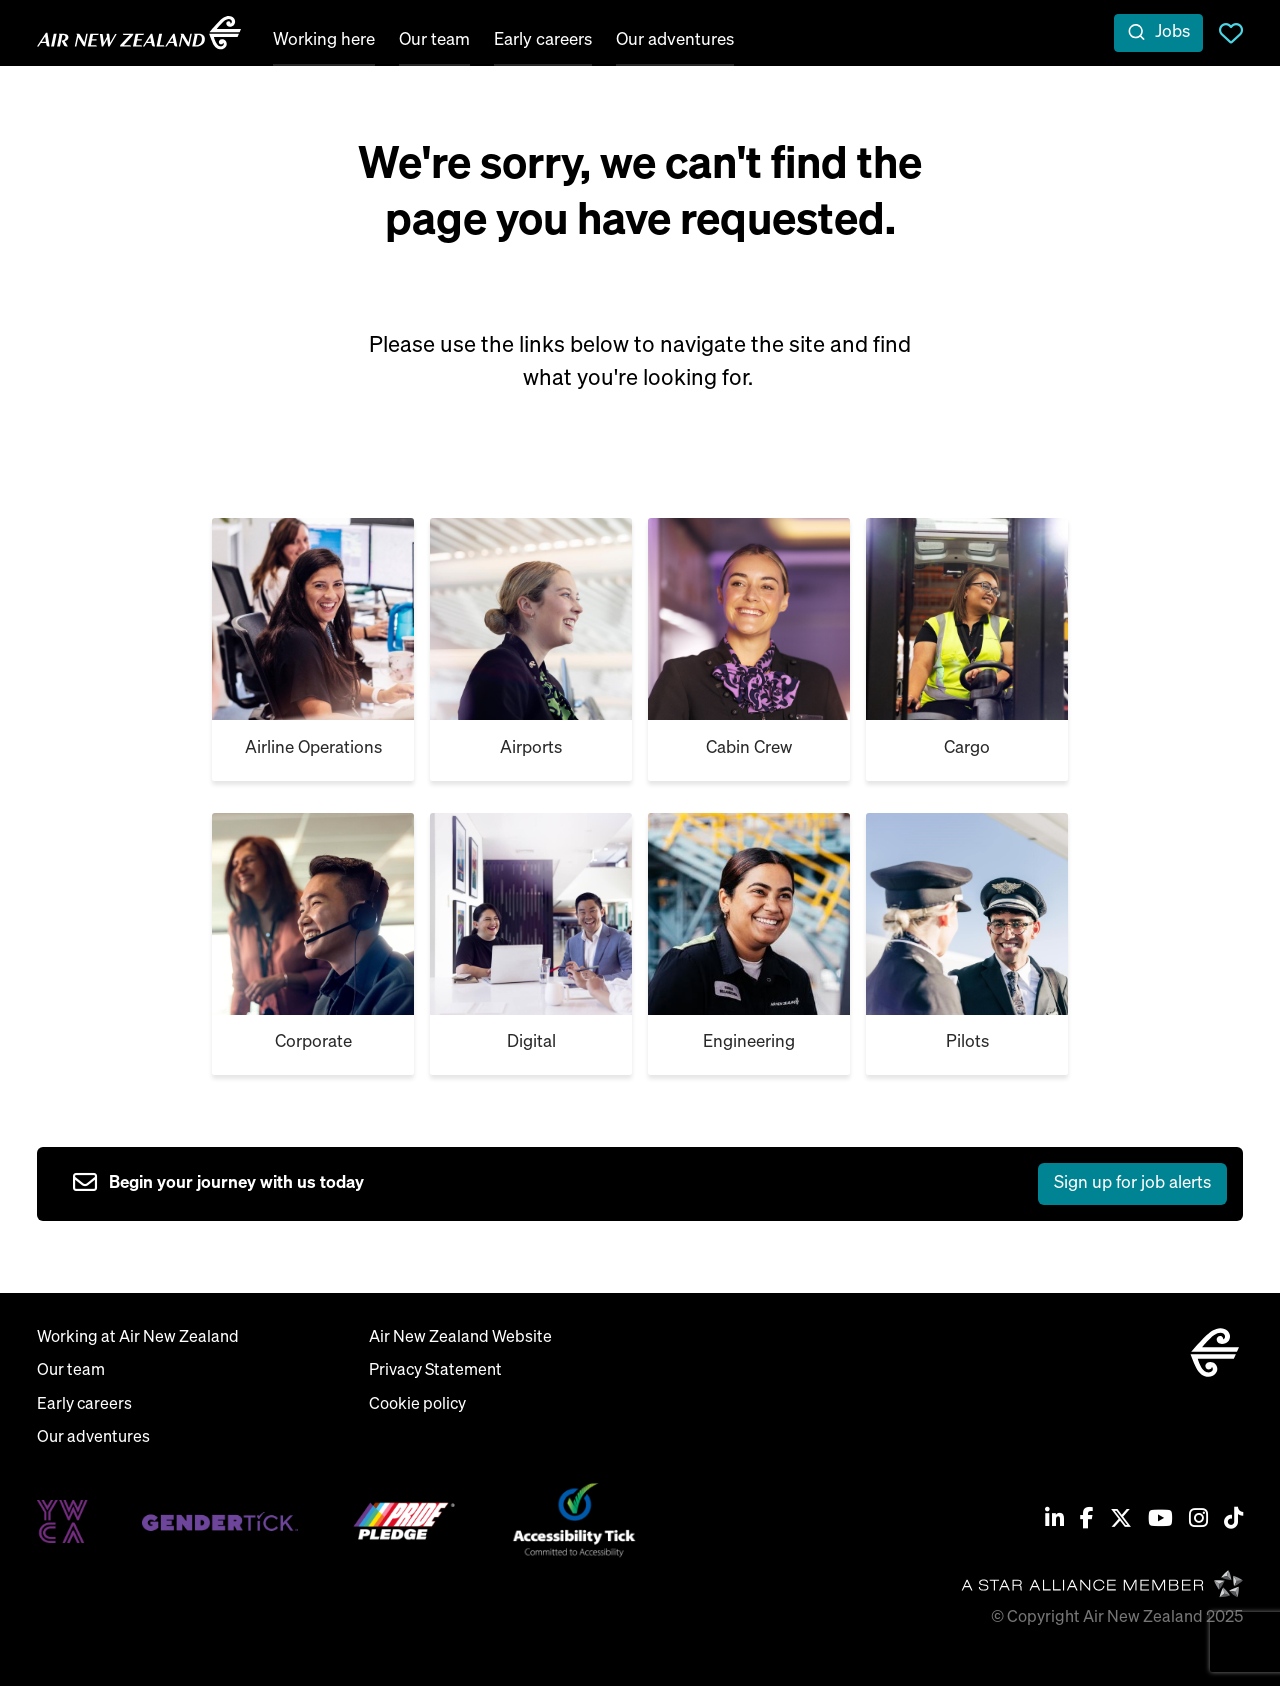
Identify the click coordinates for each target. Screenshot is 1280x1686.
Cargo (967, 748)
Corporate (313, 1042)
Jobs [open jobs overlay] (1172, 32)
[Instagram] (1198, 1521)
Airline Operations (313, 748)
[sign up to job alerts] (650, 1184)
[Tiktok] (1233, 1521)
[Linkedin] (1054, 1521)
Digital (531, 1042)
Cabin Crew (749, 748)
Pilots (967, 1042)
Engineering (749, 1042)
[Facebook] (1087, 1521)
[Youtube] (1160, 1521)
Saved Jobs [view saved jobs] (1231, 33)
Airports (531, 748)
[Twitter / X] (1121, 1521)
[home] (139, 33)
